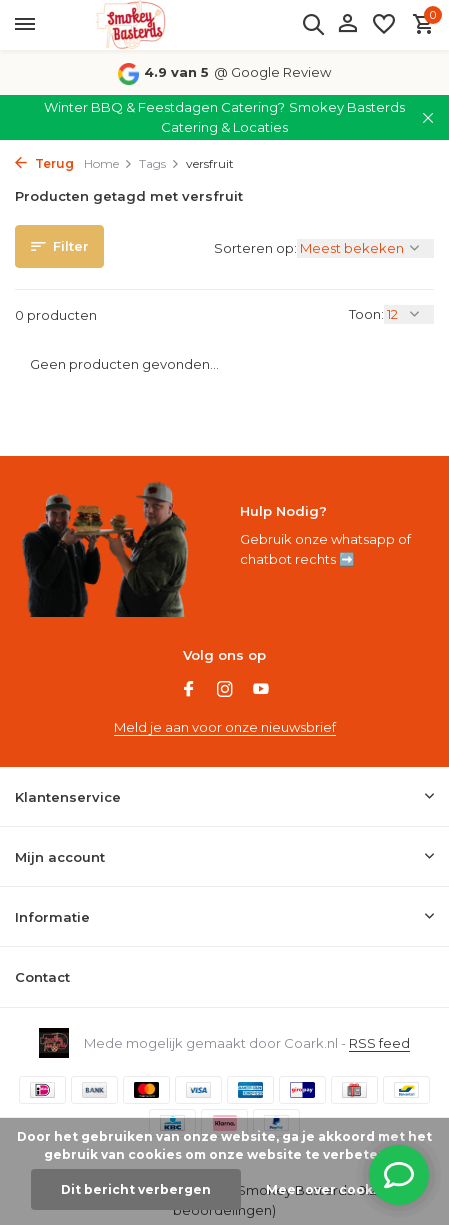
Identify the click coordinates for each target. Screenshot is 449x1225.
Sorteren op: (255, 248)
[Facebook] (189, 691)
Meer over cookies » (334, 1189)
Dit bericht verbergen (136, 1189)
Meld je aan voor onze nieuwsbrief (225, 727)
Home (108, 163)
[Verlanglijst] (384, 25)
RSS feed (379, 1043)
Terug (44, 163)
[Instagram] (225, 691)
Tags (159, 163)
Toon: (366, 314)
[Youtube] (261, 691)
